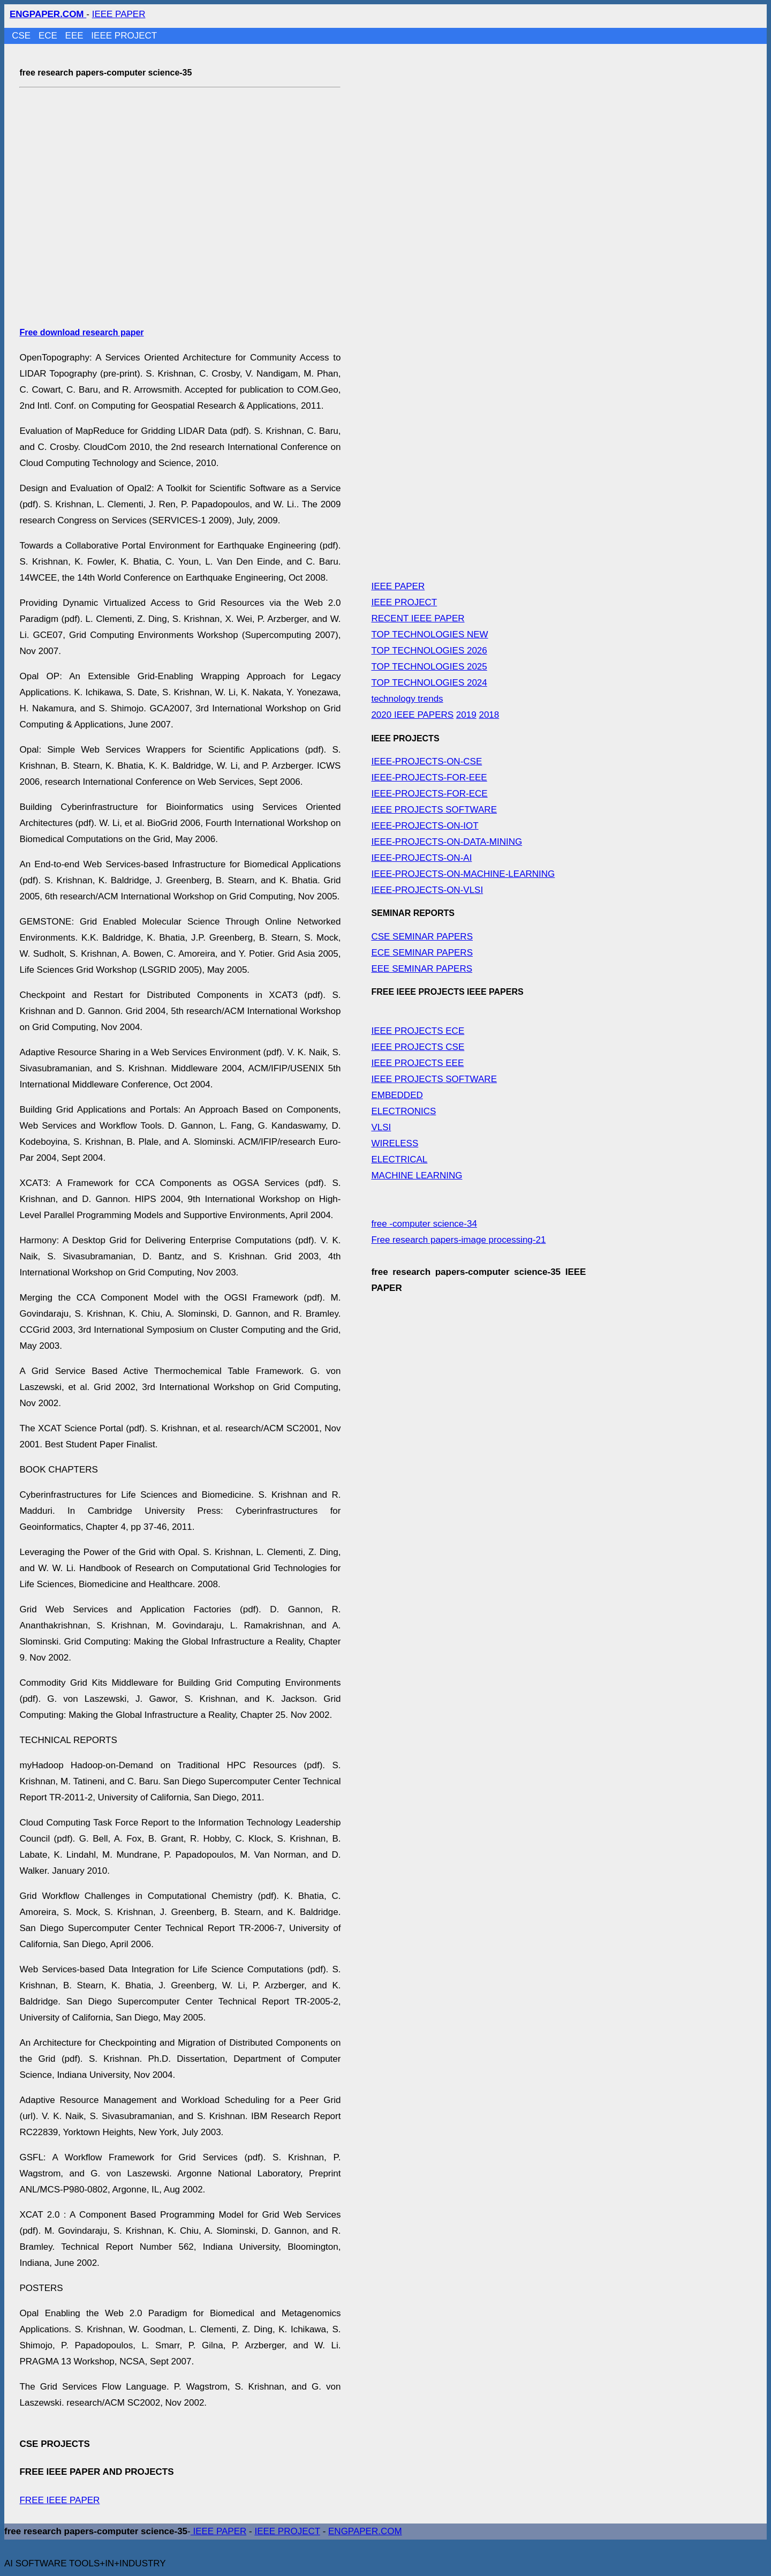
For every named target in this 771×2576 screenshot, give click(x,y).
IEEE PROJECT (124, 36)
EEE (75, 36)
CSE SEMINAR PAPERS (422, 937)
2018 (489, 715)
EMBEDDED (396, 1095)
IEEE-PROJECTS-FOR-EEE (429, 777)
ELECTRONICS (403, 1111)
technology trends (407, 699)
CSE (22, 36)
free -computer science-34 (424, 1224)
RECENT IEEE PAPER (417, 618)
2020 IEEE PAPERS (412, 715)
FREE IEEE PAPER (59, 2500)
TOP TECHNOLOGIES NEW (429, 634)
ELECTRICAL (399, 1159)
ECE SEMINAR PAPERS (422, 953)
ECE (49, 36)
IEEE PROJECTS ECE (417, 1031)
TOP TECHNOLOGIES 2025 (429, 667)
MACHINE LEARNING (416, 1175)
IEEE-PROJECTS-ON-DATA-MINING (446, 842)
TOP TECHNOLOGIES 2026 (429, 650)
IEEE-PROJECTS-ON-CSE (426, 761)
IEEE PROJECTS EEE (417, 1063)
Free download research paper (81, 332)
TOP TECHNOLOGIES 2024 (429, 683)
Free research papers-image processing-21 (458, 1240)
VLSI (381, 1127)
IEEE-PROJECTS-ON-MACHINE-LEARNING (463, 874)
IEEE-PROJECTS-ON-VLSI (427, 890)
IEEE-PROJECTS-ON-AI (421, 858)
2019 (466, 715)
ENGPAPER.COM (365, 2531)
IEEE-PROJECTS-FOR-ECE (429, 793)
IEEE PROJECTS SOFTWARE (434, 810)
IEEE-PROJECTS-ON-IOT (424, 826)
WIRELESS (394, 1143)
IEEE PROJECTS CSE (417, 1047)
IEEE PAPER (119, 14)
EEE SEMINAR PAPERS (421, 969)
